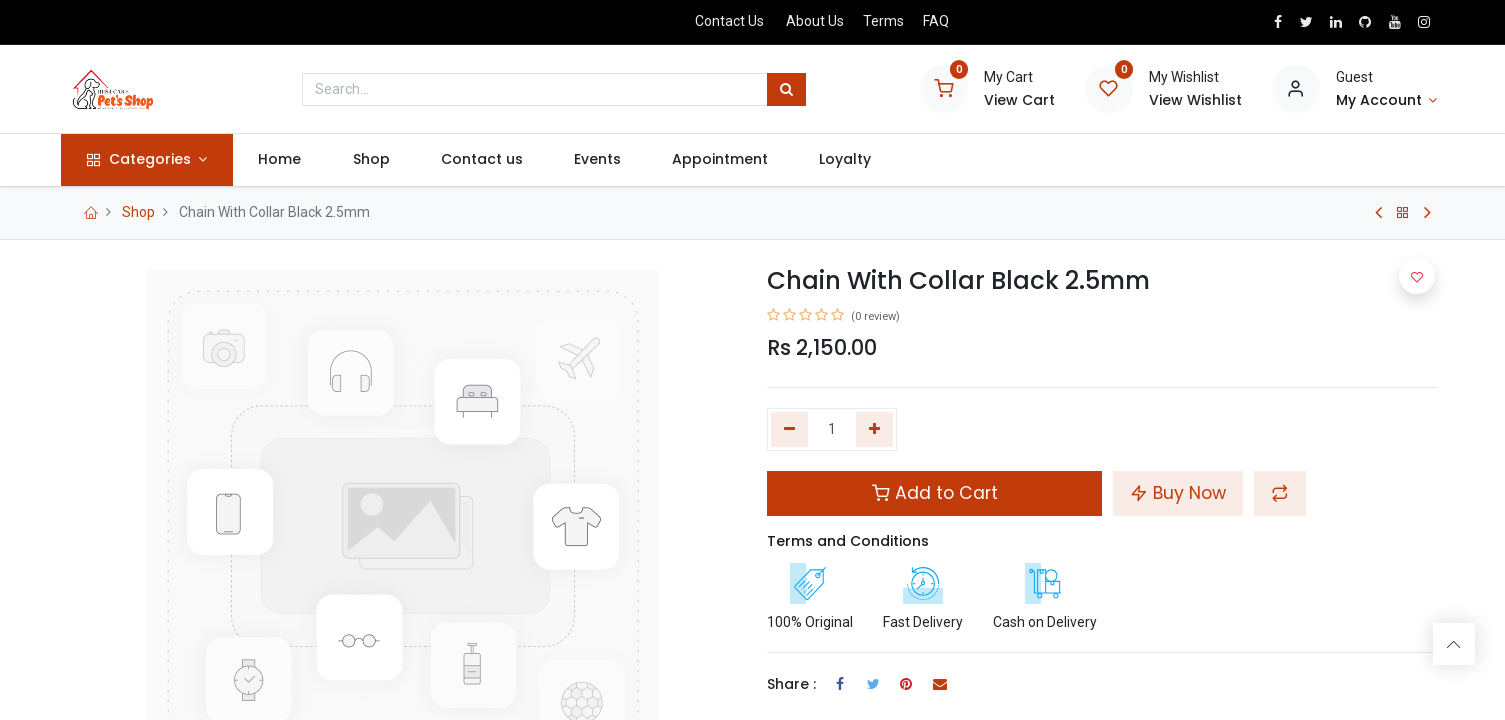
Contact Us (729, 21)
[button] (1280, 493)
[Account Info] (1387, 101)
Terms (883, 21)
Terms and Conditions (848, 541)
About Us (815, 21)
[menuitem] (286, 160)
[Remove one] (789, 430)
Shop (138, 212)
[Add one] (874, 430)
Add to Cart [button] (935, 493)
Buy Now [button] (1178, 493)
